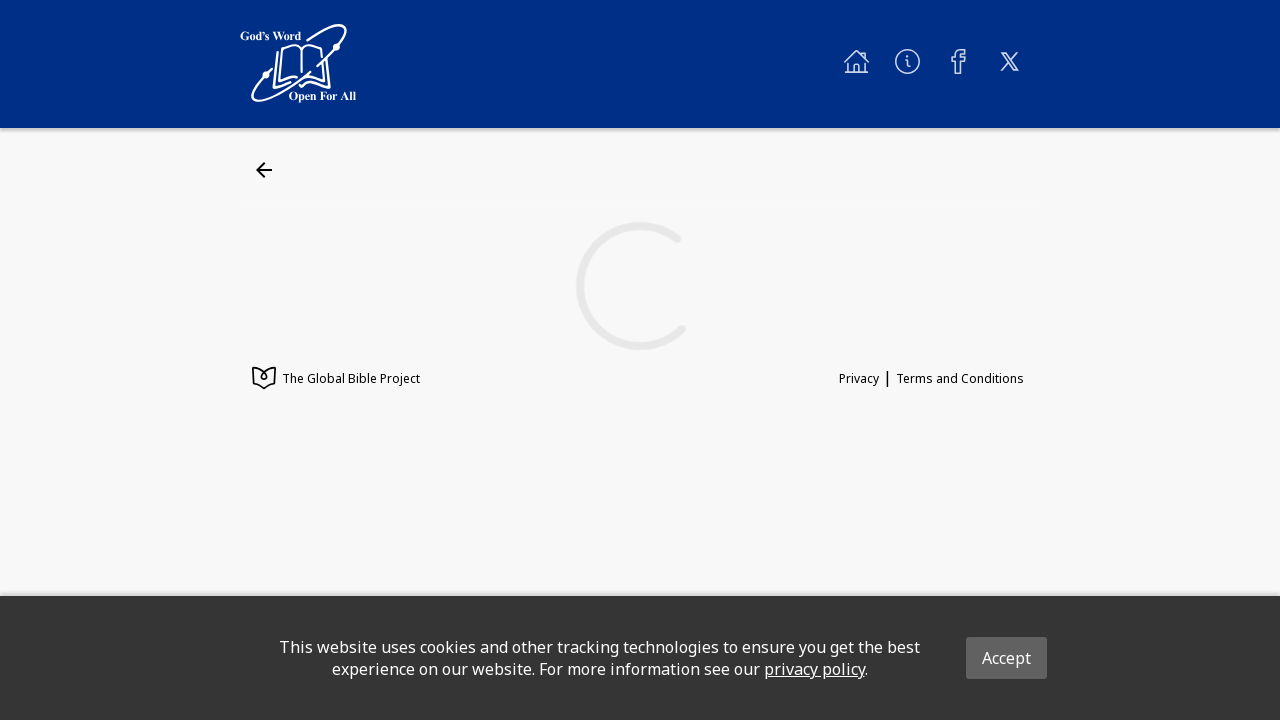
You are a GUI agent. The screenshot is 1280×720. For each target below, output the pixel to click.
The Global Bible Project (336, 380)
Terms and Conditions (960, 378)
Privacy (859, 378)
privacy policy (814, 669)
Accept (1006, 658)
